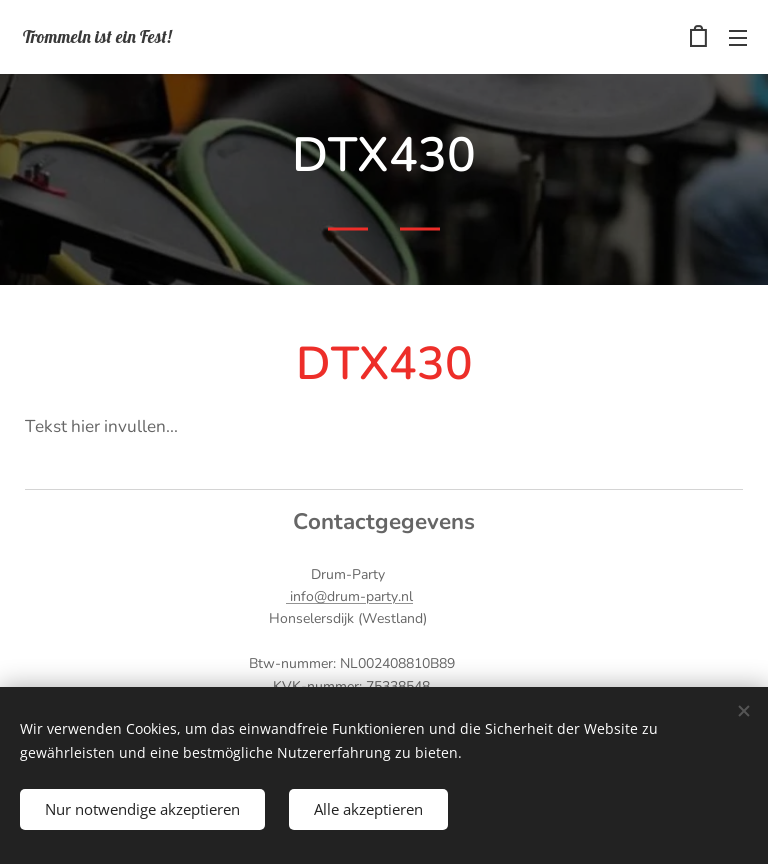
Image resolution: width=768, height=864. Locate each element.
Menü (738, 38)
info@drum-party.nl (349, 596)
